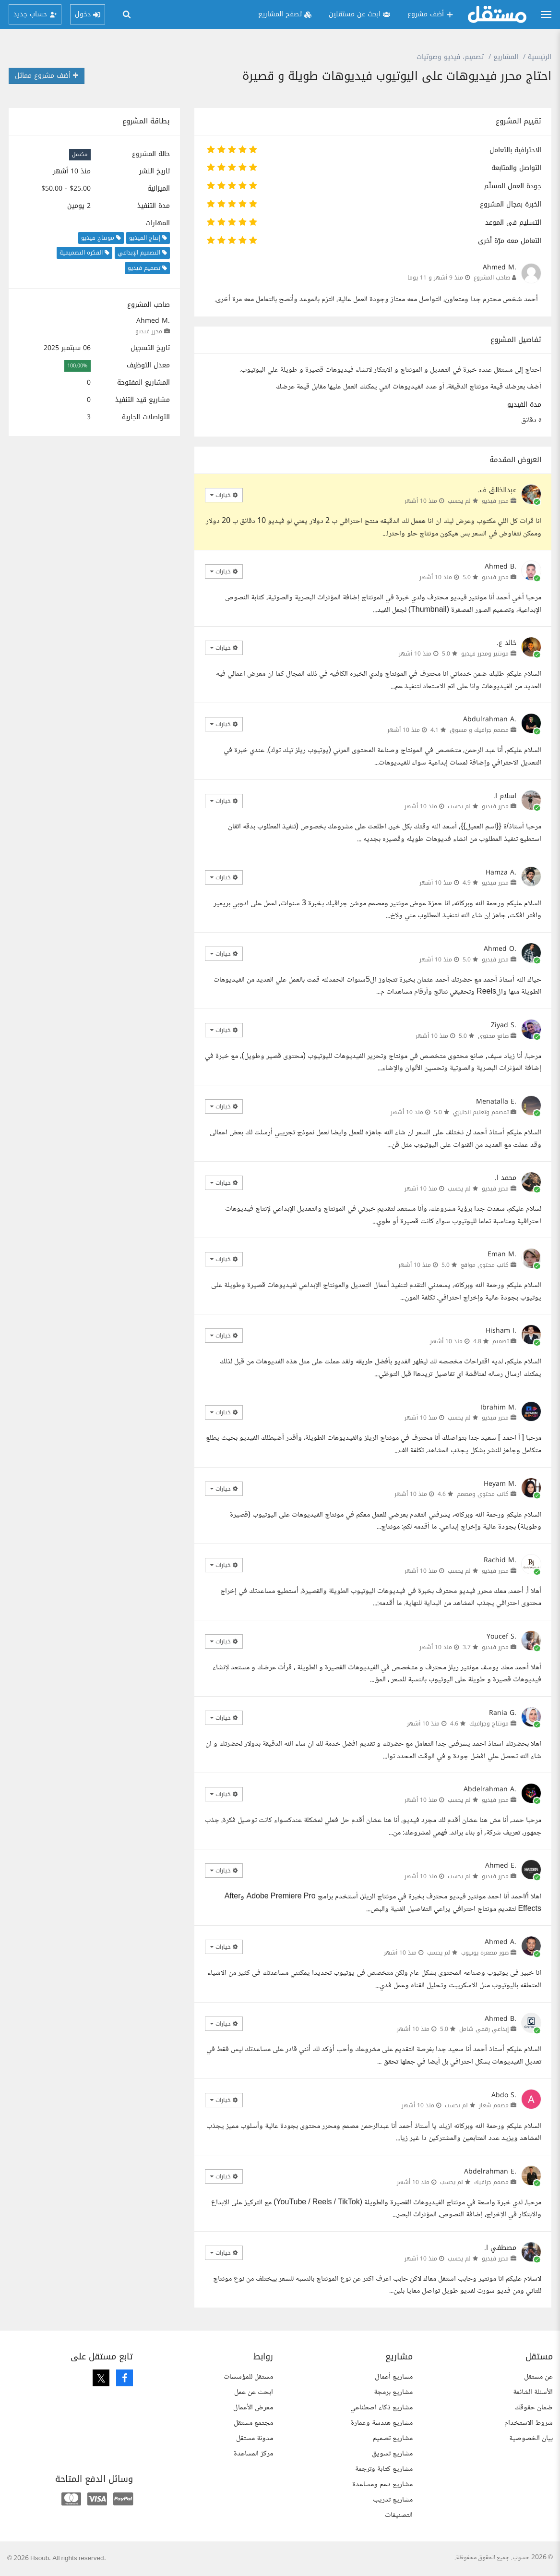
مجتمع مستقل (253, 2423)
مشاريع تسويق (392, 2453)
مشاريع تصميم (393, 2438)
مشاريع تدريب (393, 2499)
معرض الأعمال (253, 2407)
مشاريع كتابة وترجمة (384, 2469)
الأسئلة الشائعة (533, 2392)
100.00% (77, 365)
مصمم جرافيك (491, 2182)
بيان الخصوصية (531, 2438)
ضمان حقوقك (533, 2407)
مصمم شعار (494, 2105)
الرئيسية (539, 56)
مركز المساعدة (253, 2453)
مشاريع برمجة (393, 2392)
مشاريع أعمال (394, 2376)
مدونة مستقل (254, 2438)
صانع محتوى (493, 1036)
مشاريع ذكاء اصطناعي (381, 2407)
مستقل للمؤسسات (248, 2376)
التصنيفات (399, 2515)
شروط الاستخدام (528, 2423)
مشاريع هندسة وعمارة (382, 2423)
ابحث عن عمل (253, 2392)
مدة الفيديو (524, 405)
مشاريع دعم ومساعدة (382, 2484)
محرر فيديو (148, 331)
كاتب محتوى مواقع (485, 1265)
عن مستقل (538, 2376)
